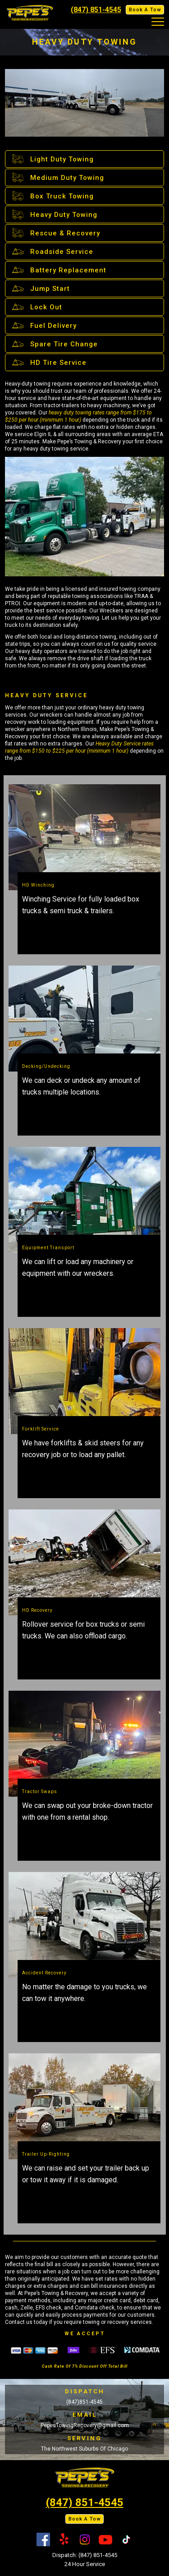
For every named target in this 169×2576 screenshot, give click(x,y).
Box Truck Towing (52, 196)
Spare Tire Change (54, 344)
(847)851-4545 (84, 2402)
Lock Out (36, 307)
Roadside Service (51, 251)
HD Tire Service (48, 362)
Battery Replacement (58, 270)
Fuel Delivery (43, 325)
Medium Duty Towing (57, 177)
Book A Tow (145, 10)
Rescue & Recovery (55, 233)
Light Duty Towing (52, 159)
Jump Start (40, 288)
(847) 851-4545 (96, 9)
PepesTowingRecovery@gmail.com (85, 2425)
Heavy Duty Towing (53, 214)
